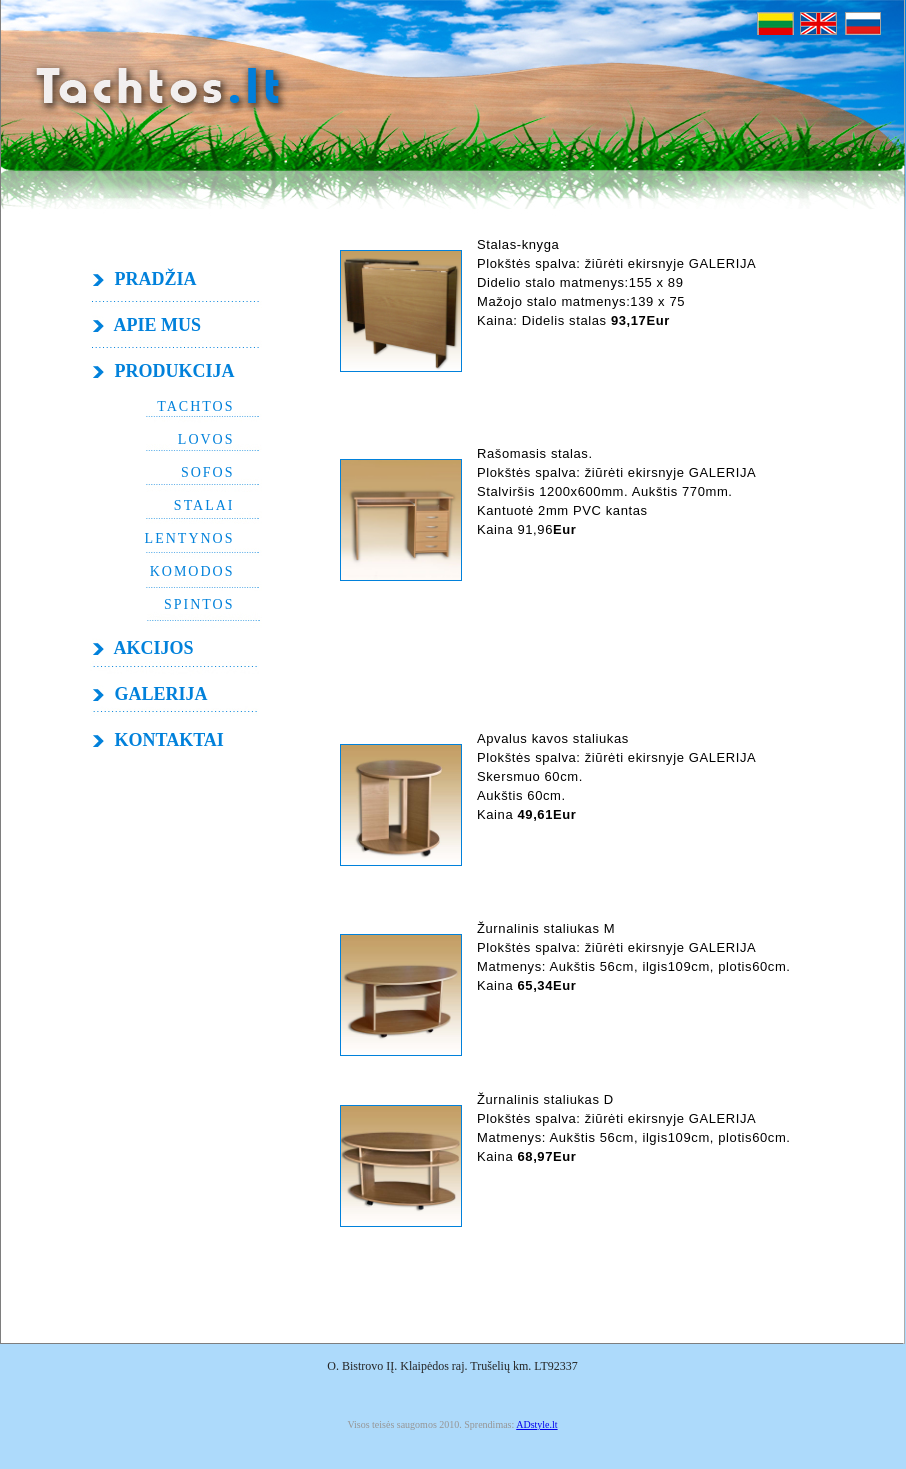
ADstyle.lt (536, 1424)
